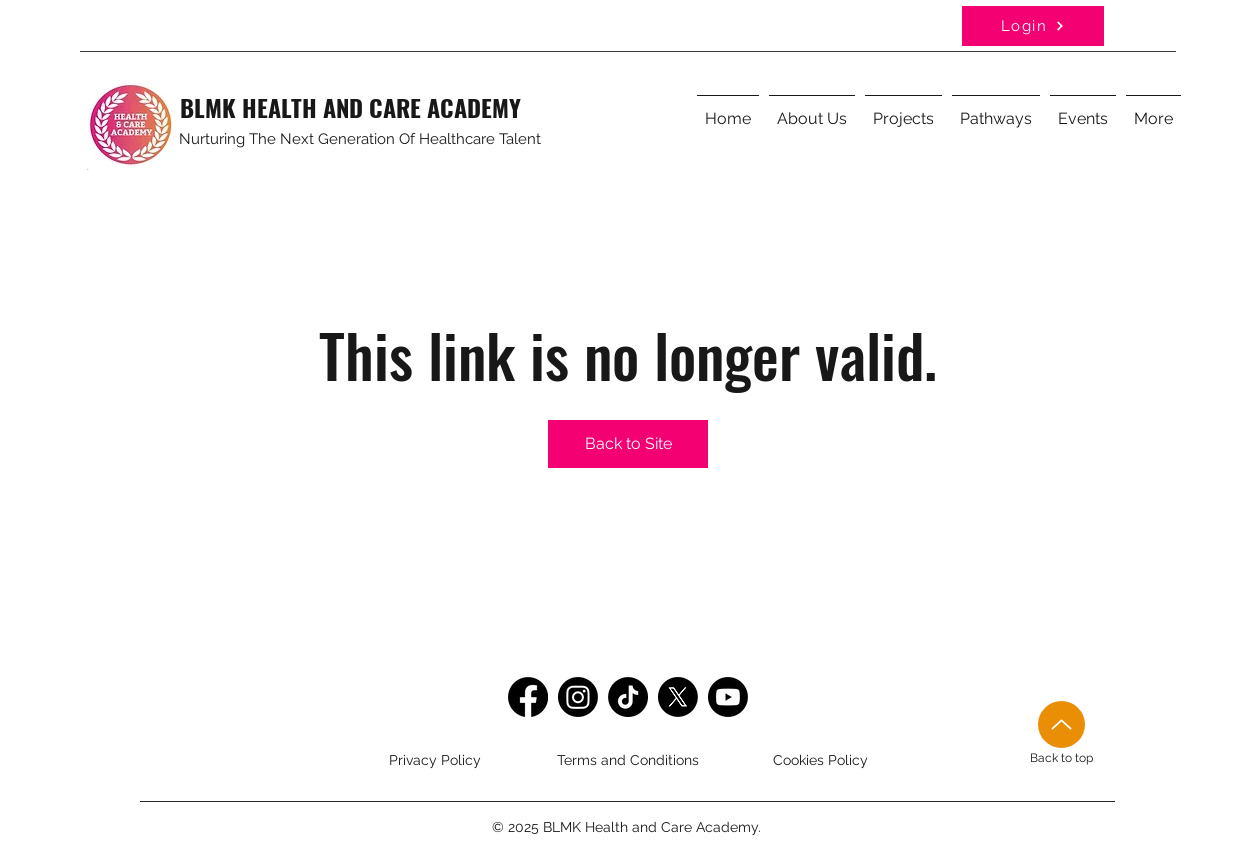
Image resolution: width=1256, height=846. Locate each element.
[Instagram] (578, 697)
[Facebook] (528, 697)
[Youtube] (728, 697)
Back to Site (628, 443)
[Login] (1033, 26)
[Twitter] (678, 697)
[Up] (1061, 724)
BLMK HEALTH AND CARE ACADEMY (350, 107)
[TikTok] (628, 697)
